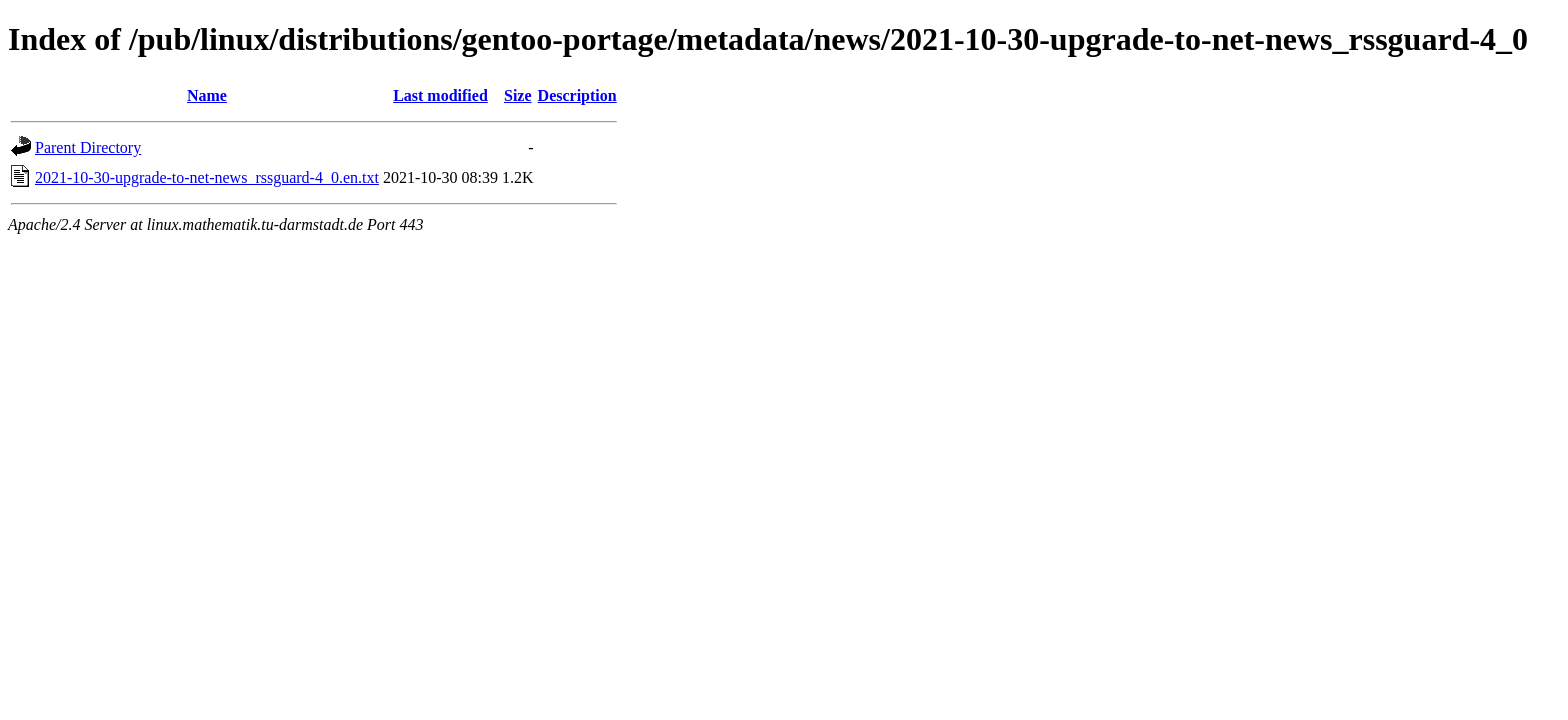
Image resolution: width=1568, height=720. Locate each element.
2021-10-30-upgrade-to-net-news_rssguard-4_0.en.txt (207, 177)
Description (577, 95)
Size (518, 95)
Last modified (440, 95)
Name (207, 95)
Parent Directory (88, 147)
